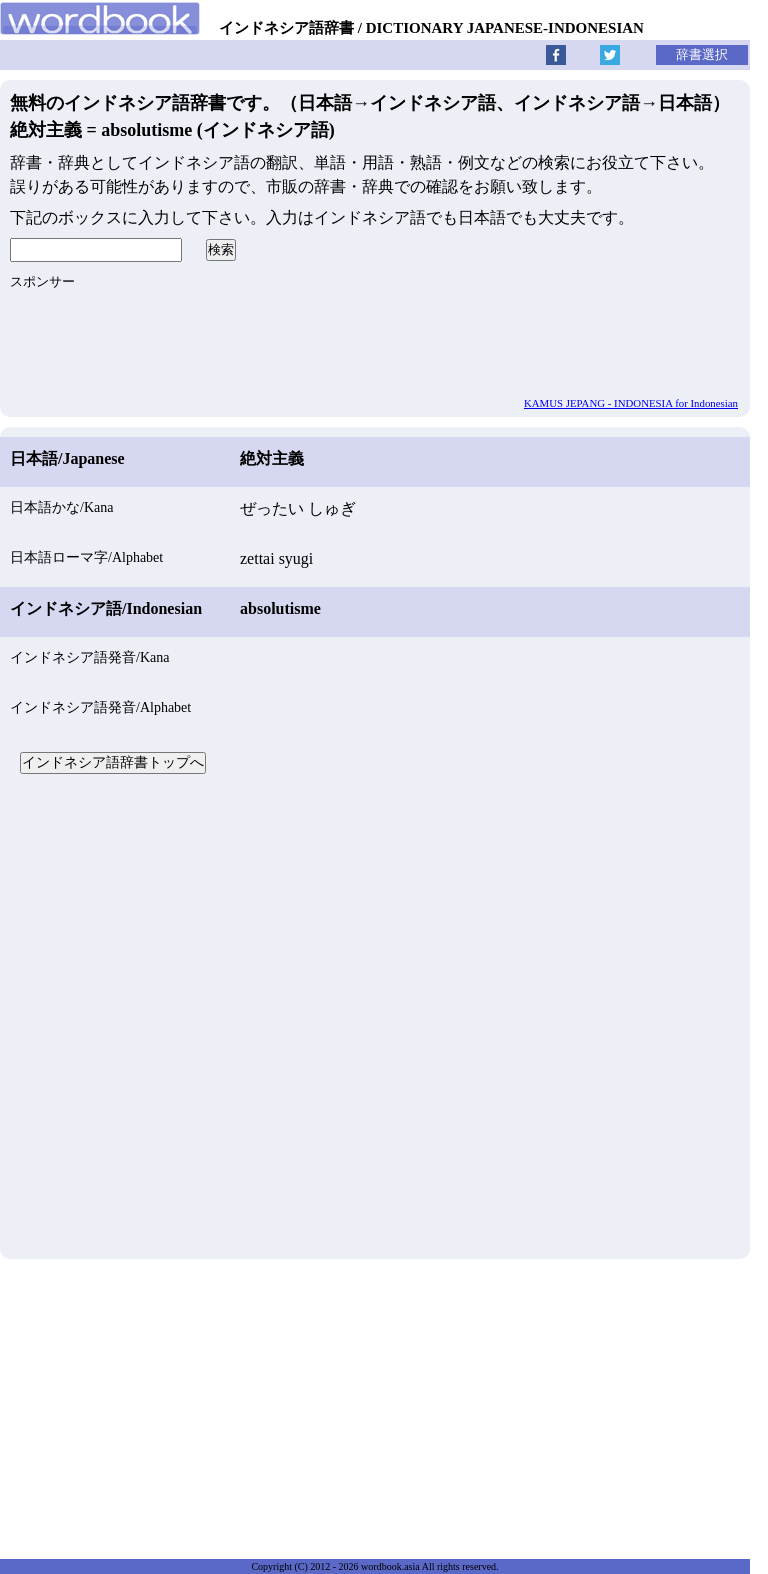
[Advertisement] (375, 1014)
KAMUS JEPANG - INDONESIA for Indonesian (631, 403)
